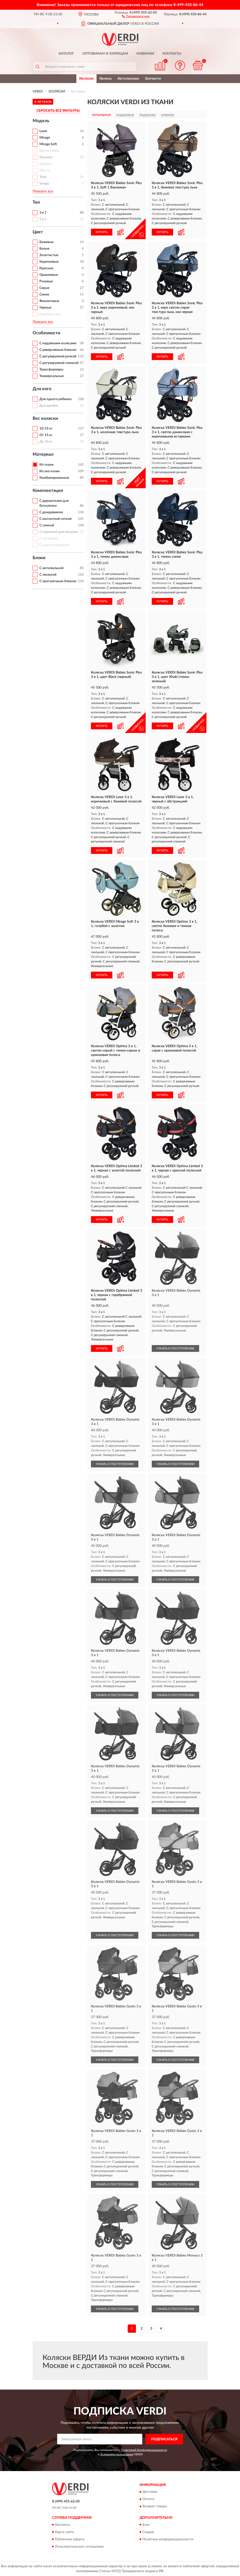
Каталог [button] (66, 53)
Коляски (86, 78)
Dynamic (46, 157)
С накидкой (48, 538)
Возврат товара (154, 2506)
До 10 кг (46, 441)
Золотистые (48, 255)
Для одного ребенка (55, 399)
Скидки (148, 2532)
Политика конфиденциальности (167, 2539)
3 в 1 (42, 212)
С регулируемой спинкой (59, 363)
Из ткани (46, 464)
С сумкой (46, 525)
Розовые (46, 281)
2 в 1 (42, 219)
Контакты (171, 53)
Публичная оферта (69, 2539)
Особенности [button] (46, 333)
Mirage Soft (48, 144)
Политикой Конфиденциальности (144, 2450)
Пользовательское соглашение (79, 2546)
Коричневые (49, 261)
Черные (45, 307)
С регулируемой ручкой (57, 356)
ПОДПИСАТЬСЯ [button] (164, 2439)
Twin (43, 177)
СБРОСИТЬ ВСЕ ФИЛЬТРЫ (58, 110)
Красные (46, 268)
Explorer (45, 164)
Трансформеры (51, 369)
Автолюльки (128, 78)
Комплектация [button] (48, 490)
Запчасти (153, 78)
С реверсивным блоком (57, 350)
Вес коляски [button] (45, 418)
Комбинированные (54, 478)
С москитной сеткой (55, 519)
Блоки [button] (39, 558)
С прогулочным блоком (57, 581)
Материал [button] (43, 454)
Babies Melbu (49, 150)
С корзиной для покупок (58, 532)
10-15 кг (46, 428)
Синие (44, 294)
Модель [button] (41, 121)
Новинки (145, 53)
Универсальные (51, 376)
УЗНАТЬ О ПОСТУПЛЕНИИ (175, 1348)
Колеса (105, 78)
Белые (44, 248)
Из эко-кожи (49, 471)
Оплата (148, 2499)
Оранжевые (48, 275)
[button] (136, 16)
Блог (146, 2524)
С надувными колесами (57, 343)
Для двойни (48, 405)
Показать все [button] (43, 191)
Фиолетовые (49, 301)
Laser (43, 131)
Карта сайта (64, 2532)
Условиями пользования (116, 2454)
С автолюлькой (51, 568)
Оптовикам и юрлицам (105, 53)
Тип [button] (36, 202)
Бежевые (46, 242)
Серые (44, 288)
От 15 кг (46, 435)
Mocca (44, 170)
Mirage (44, 137)
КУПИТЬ (101, 232)
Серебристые (49, 314)
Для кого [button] (42, 389)
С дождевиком (51, 512)
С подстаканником (54, 545)
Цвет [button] (38, 232)
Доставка (149, 2492)
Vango (44, 183)
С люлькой (47, 574)
